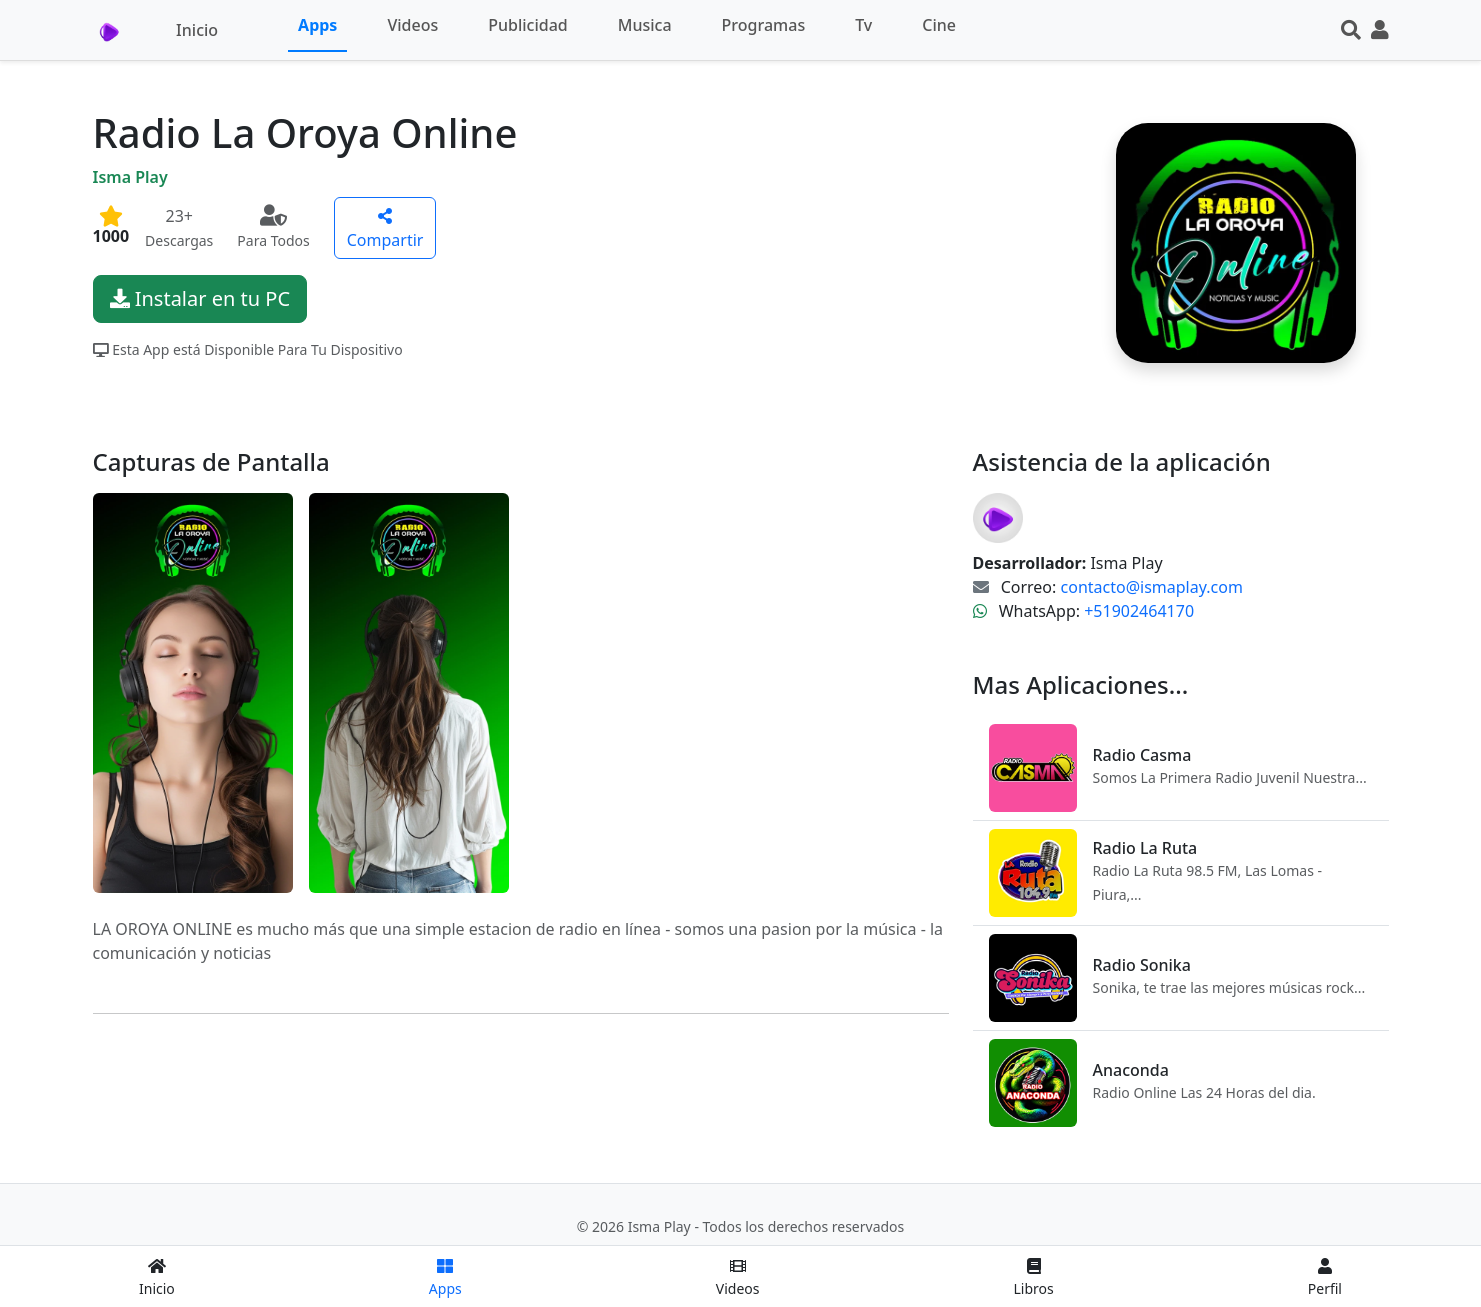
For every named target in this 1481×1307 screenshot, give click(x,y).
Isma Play (130, 177)
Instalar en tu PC (200, 298)
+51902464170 (1139, 611)
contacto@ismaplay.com (1152, 587)
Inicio (197, 30)
